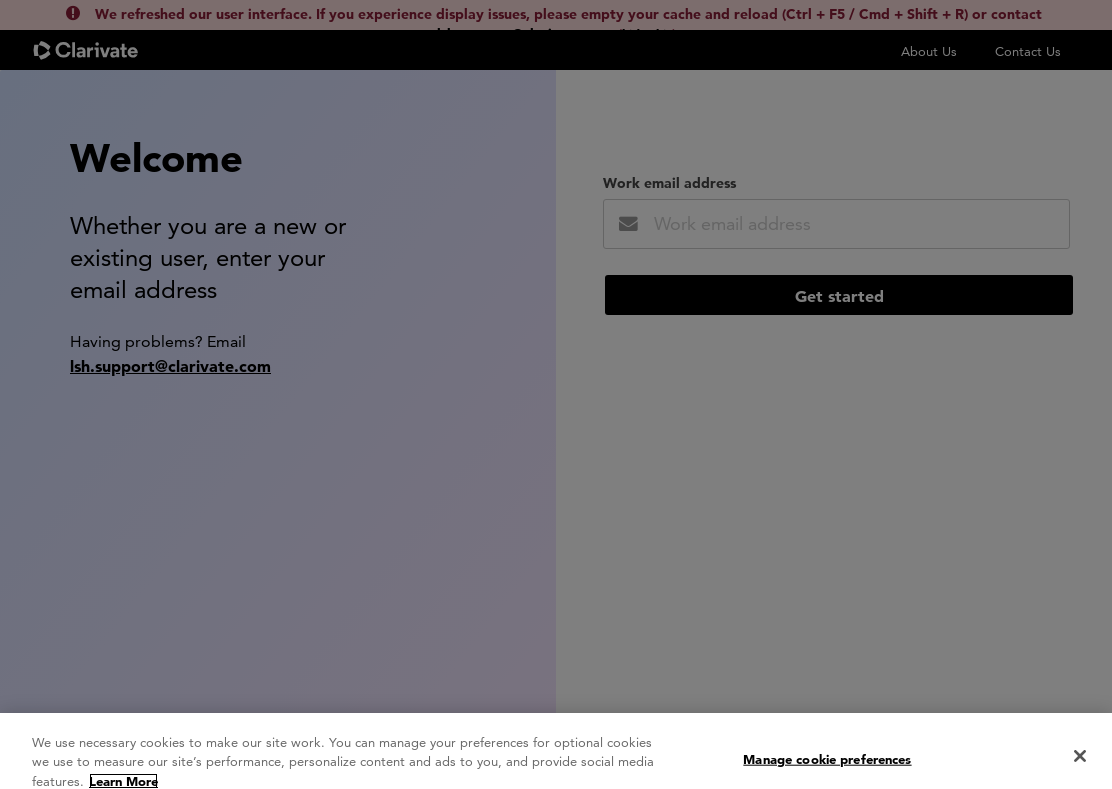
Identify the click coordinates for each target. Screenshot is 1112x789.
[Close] (1080, 766)
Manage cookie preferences (827, 768)
